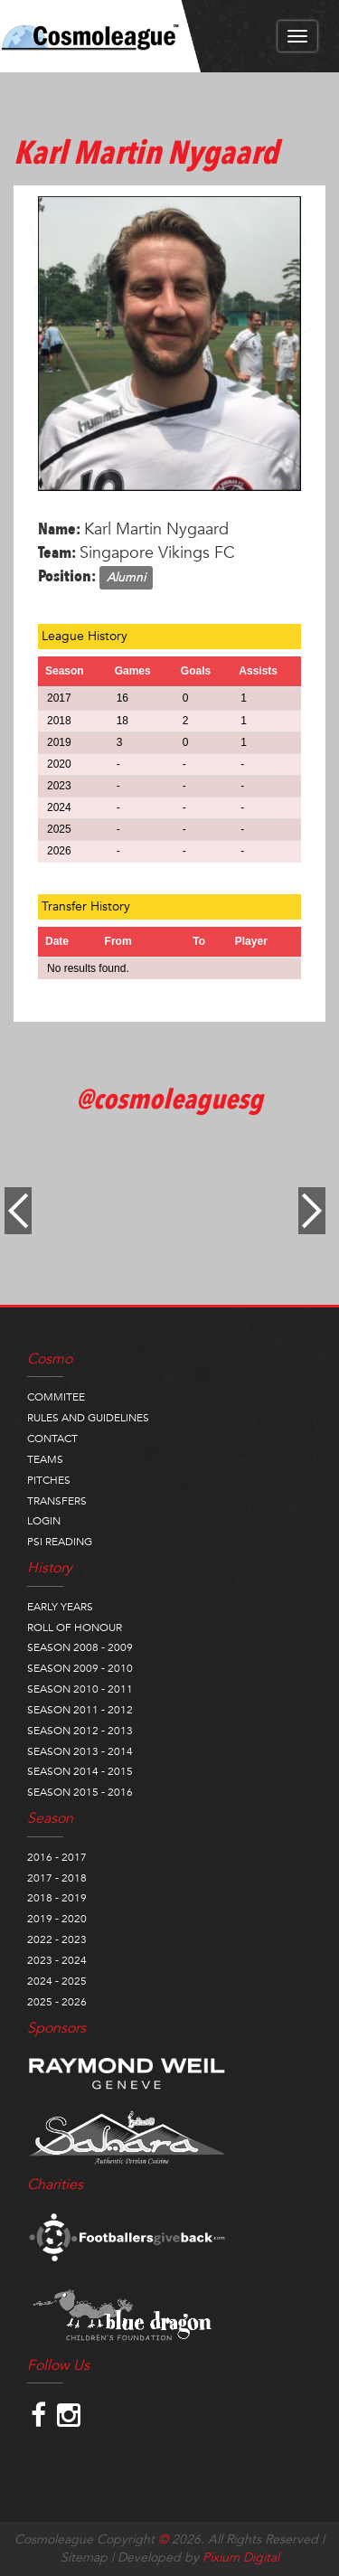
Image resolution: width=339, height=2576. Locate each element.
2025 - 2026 (57, 2002)
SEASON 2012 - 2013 (80, 1730)
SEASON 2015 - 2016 (80, 1792)
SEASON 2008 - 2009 (80, 1647)
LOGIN (44, 1521)
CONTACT (52, 1438)
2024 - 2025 (57, 1981)
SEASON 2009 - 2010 (80, 1668)
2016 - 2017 (57, 1857)
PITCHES (49, 1480)
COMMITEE (56, 1397)
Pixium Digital (240, 2557)
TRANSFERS (57, 1501)
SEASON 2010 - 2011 (80, 1689)
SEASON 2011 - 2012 (80, 1710)
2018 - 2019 (57, 1898)
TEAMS (45, 1459)
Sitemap (84, 2557)
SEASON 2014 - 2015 (80, 1771)
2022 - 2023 (57, 1939)
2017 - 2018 (57, 1878)
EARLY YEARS (60, 1606)
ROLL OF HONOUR (74, 1627)
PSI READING (59, 1541)
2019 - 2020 (57, 1918)
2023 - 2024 (57, 1960)
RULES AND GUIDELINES (88, 1418)
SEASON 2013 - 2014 (80, 1751)
